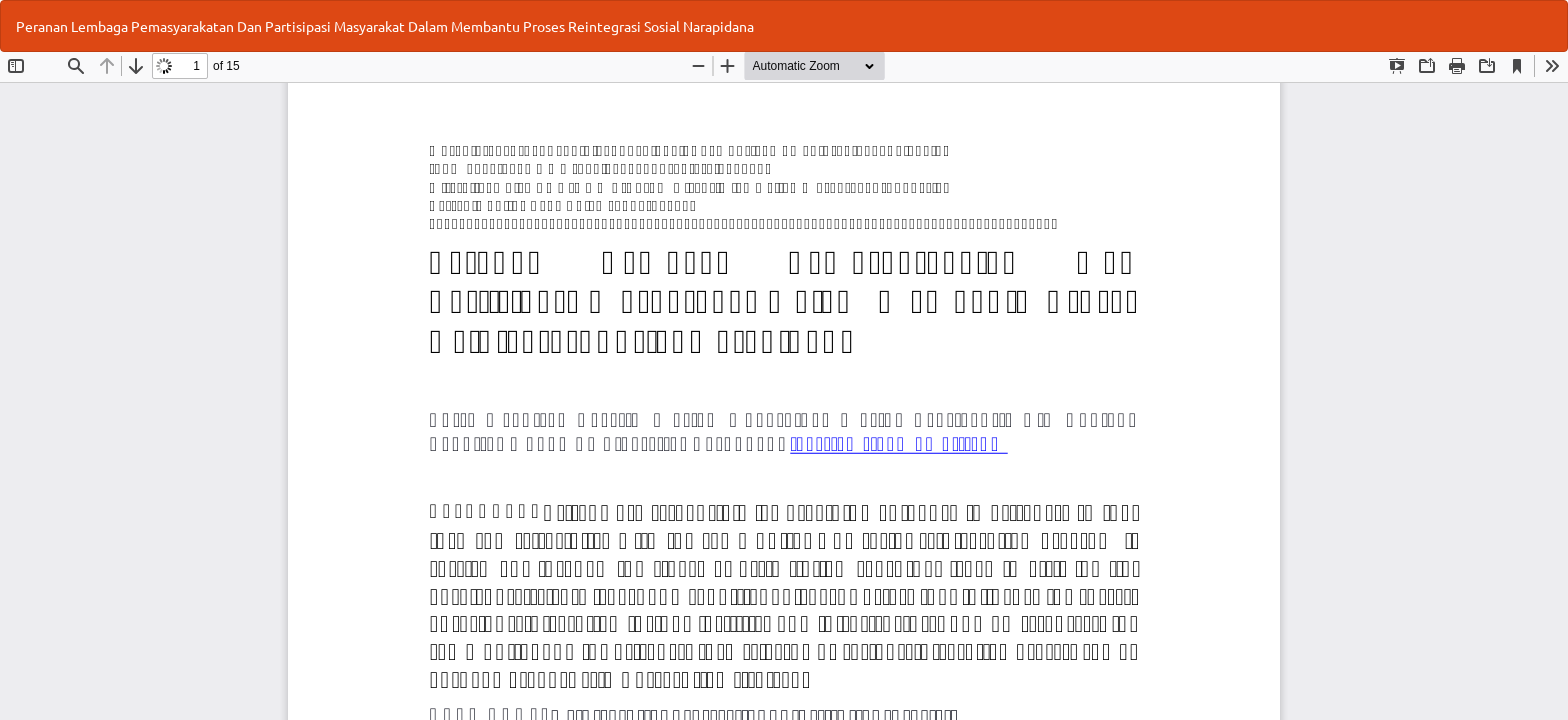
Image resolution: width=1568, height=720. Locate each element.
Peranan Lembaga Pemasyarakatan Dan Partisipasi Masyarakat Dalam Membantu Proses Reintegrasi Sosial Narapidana (385, 26)
